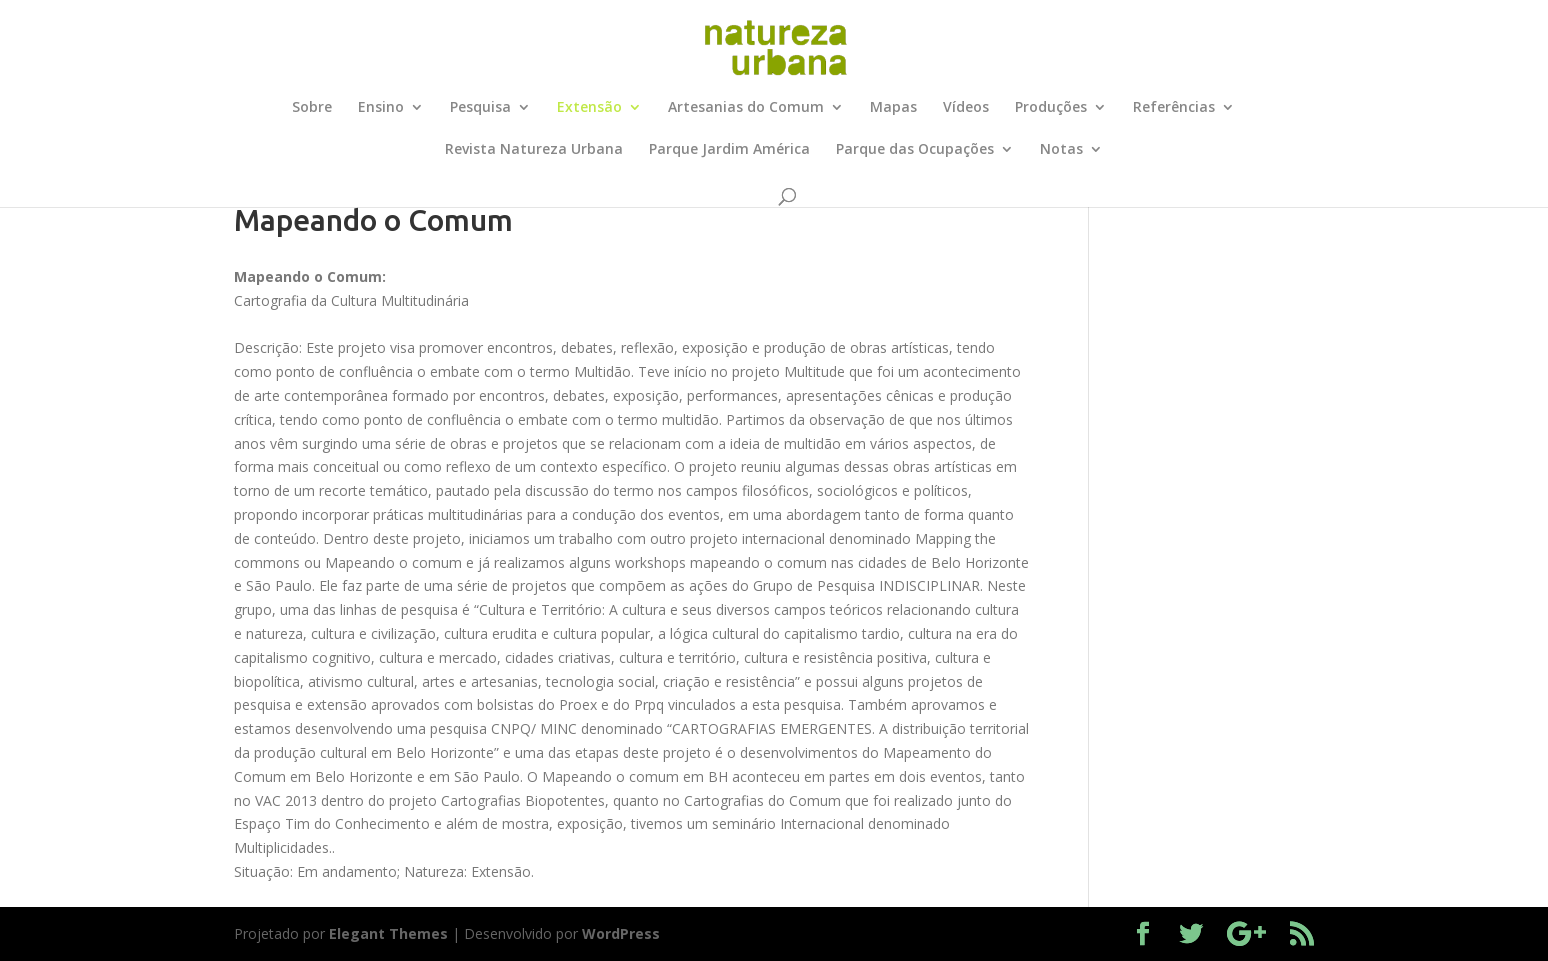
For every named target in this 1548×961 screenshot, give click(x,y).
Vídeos (966, 108)
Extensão (589, 108)
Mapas (893, 108)
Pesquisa (480, 108)
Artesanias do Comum (746, 108)
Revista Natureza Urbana (534, 150)
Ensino (381, 108)
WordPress (621, 933)
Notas (1061, 150)
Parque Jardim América (729, 150)
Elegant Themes (388, 933)
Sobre (312, 108)
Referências (1174, 108)
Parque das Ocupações (915, 150)
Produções (1051, 108)
